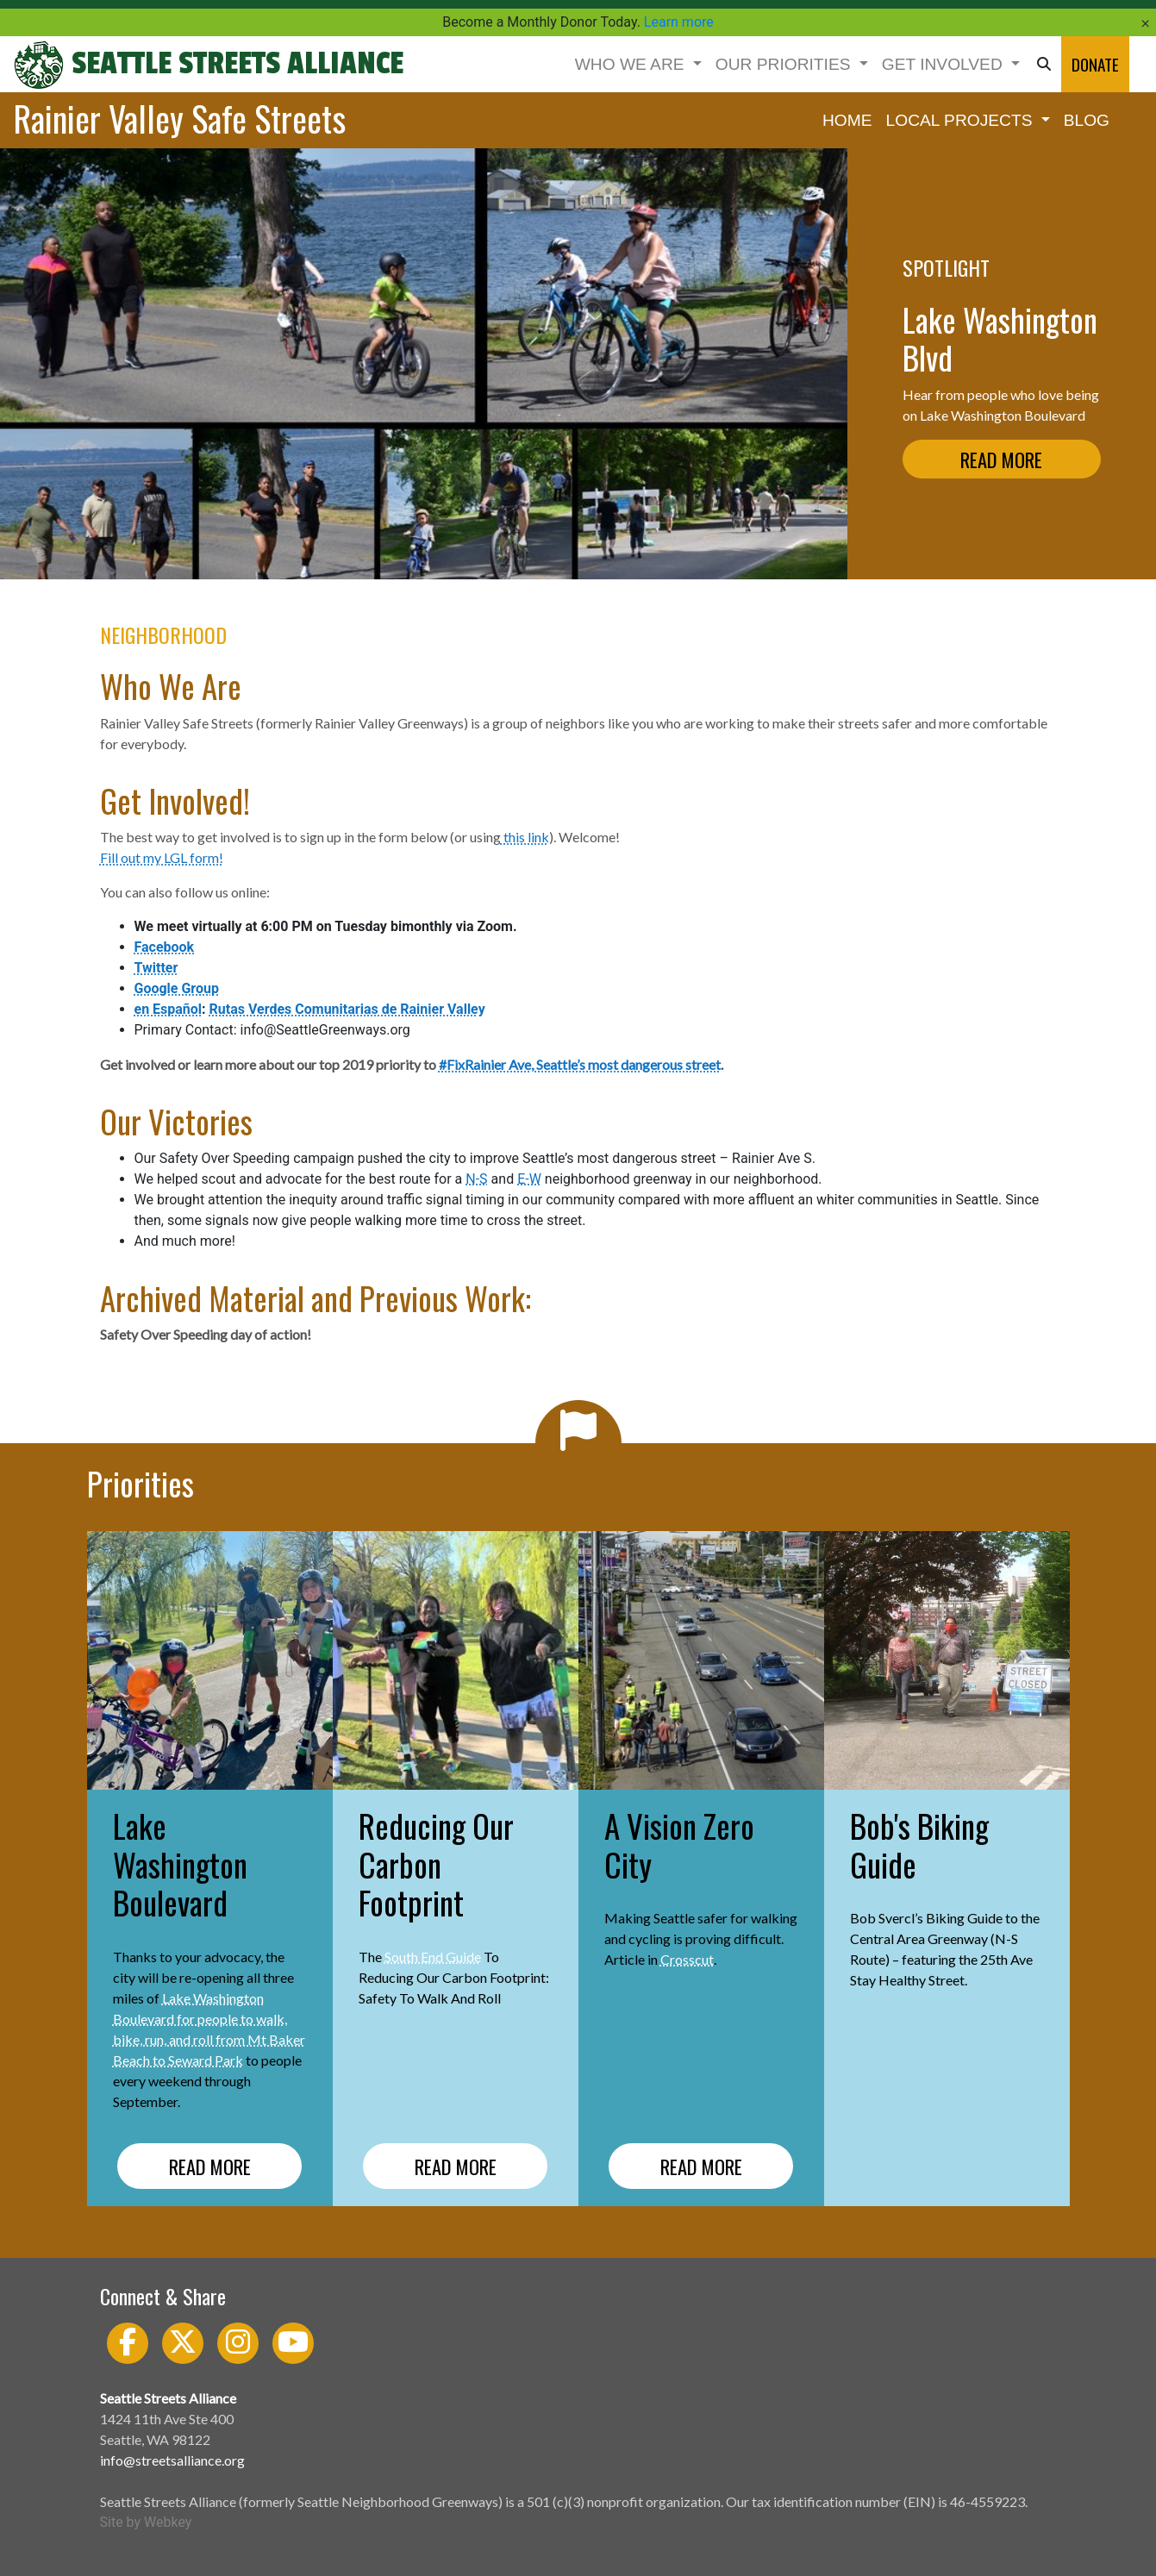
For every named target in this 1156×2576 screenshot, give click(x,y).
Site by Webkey (146, 2522)
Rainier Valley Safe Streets (179, 118)
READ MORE (1001, 459)
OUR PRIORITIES (785, 64)
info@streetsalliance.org (172, 2460)
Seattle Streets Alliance (208, 64)
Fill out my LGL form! (161, 857)
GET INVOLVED (944, 64)
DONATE (1095, 64)
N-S (476, 1179)
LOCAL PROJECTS (961, 120)
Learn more (679, 22)
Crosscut (687, 1959)
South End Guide (432, 1956)
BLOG (1086, 120)
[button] (1044, 64)
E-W (529, 1179)
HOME (847, 120)
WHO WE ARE (632, 64)
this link (525, 836)
